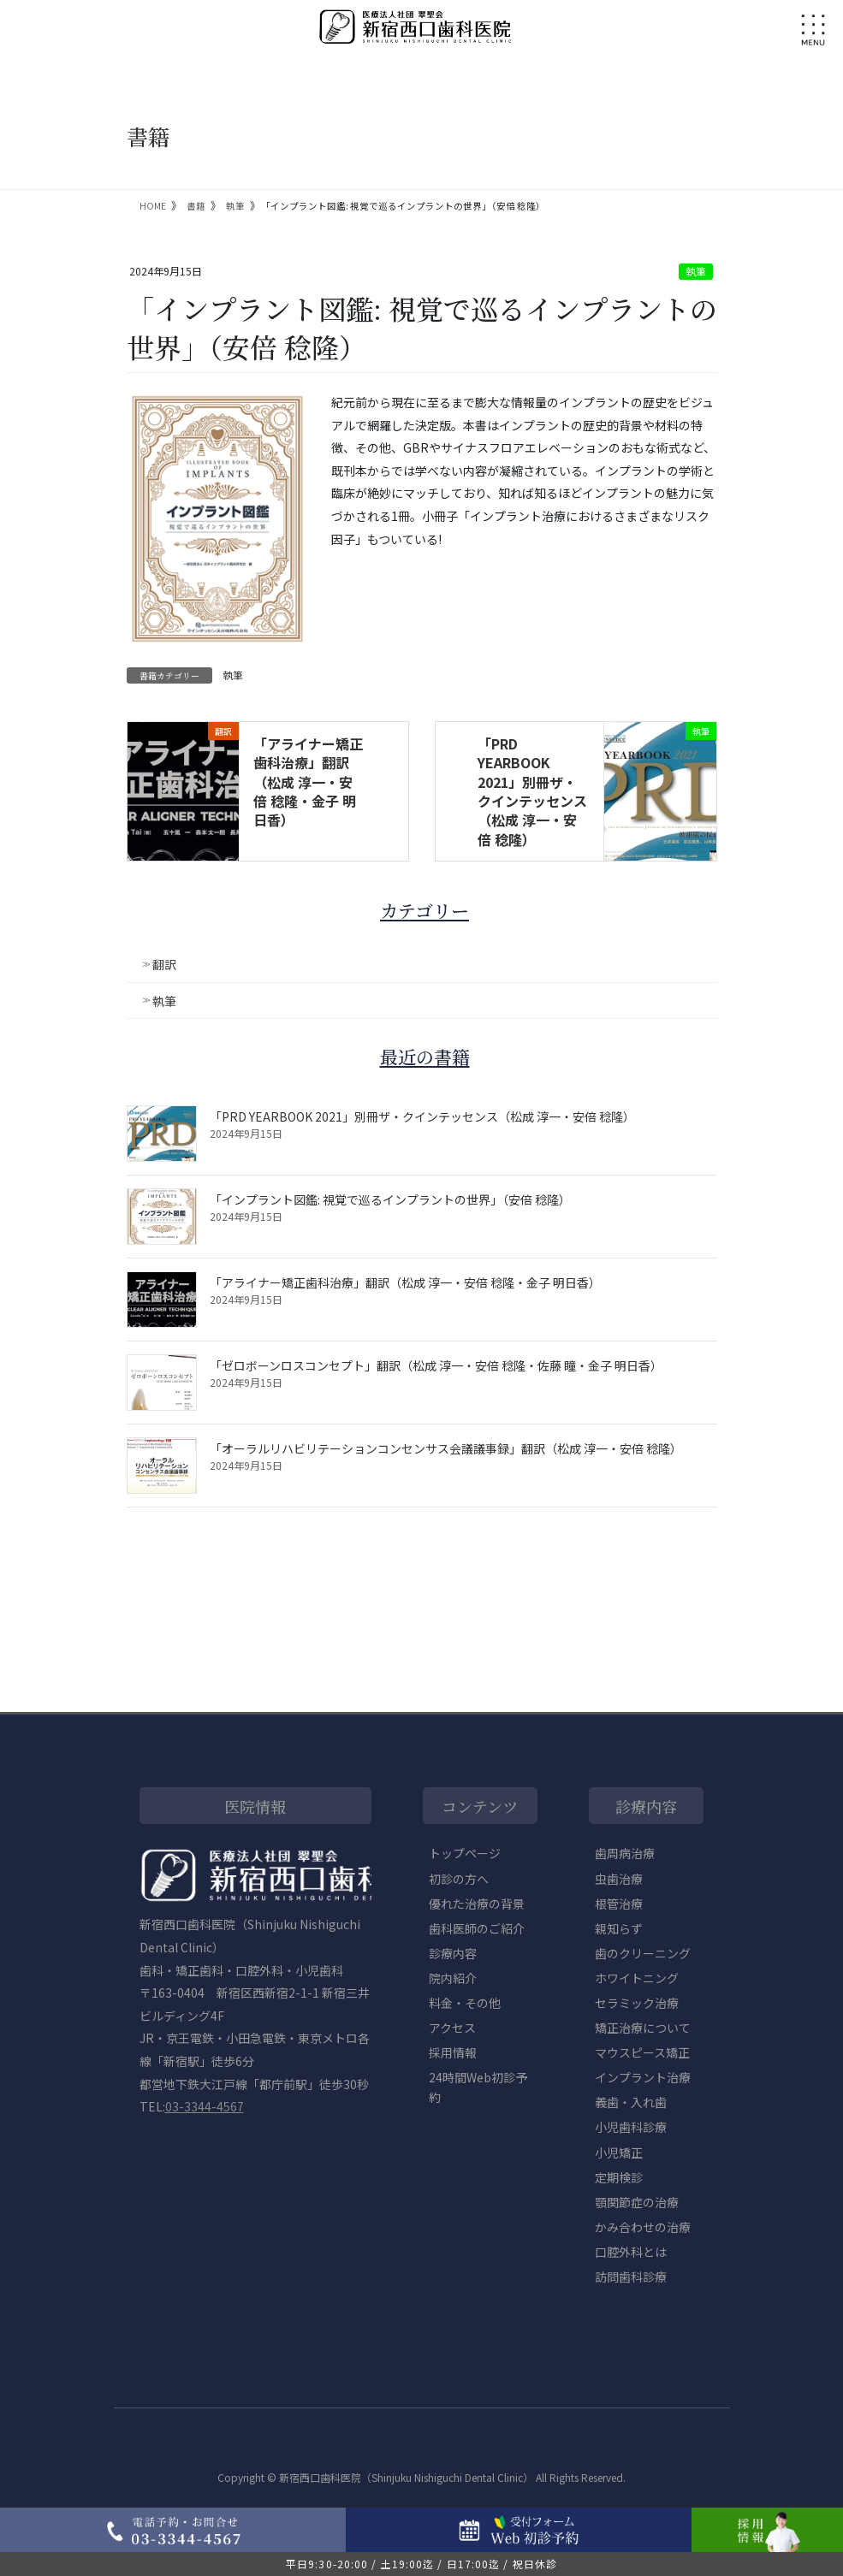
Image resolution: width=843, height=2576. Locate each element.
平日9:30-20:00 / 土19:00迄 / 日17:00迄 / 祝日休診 (421, 2563)
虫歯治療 (619, 1878)
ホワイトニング (637, 1978)
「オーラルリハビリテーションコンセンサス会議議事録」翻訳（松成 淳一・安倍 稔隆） (446, 1448)
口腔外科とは (631, 2251)
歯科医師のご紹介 (477, 1928)
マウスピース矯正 (642, 2052)
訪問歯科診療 (631, 2276)
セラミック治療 (637, 2002)
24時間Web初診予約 (478, 2087)
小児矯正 (619, 2152)
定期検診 (619, 2177)
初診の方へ (459, 1878)
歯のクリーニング (643, 1953)
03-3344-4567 (204, 2106)
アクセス (452, 2027)
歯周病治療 (625, 1853)
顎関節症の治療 (637, 2202)
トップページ (465, 1853)
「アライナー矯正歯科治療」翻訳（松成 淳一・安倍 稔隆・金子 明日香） (308, 782)
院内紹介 (453, 1978)
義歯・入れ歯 (631, 2102)
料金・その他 (465, 2002)
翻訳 (164, 964)
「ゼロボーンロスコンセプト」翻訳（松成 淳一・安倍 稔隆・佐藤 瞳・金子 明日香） (436, 1365)
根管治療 (619, 1903)
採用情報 (453, 2052)
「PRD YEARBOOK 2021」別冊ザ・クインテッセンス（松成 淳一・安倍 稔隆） (532, 791)
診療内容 (453, 1953)
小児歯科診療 (631, 2126)
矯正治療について (643, 2027)
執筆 (696, 271)
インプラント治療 (643, 2077)
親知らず (619, 1928)
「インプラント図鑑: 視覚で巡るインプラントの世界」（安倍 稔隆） (390, 1199)
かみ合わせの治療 (643, 2226)
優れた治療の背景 (477, 1903)
